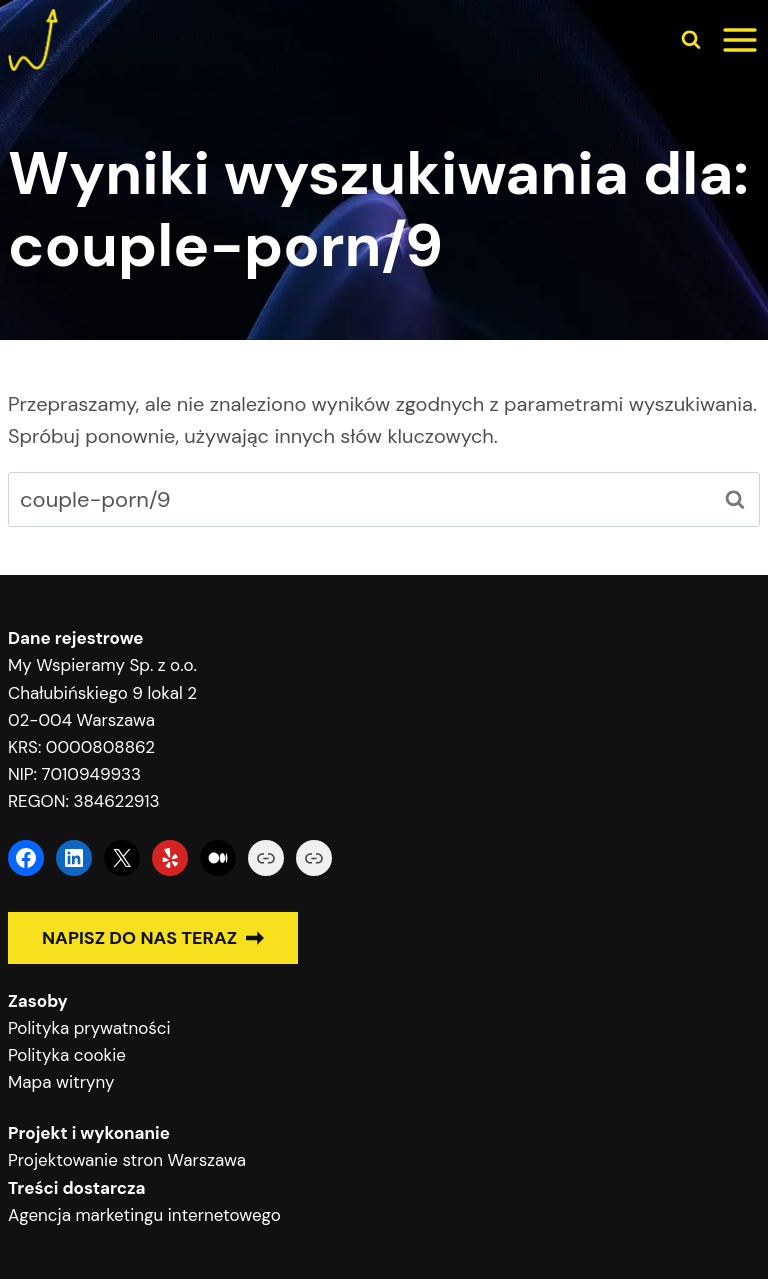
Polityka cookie (67, 1055)
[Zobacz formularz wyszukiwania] (691, 40)
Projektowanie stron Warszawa (127, 1160)
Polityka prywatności (89, 1028)
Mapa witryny (61, 1082)
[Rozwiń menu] (740, 40)
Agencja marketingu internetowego (144, 1215)
